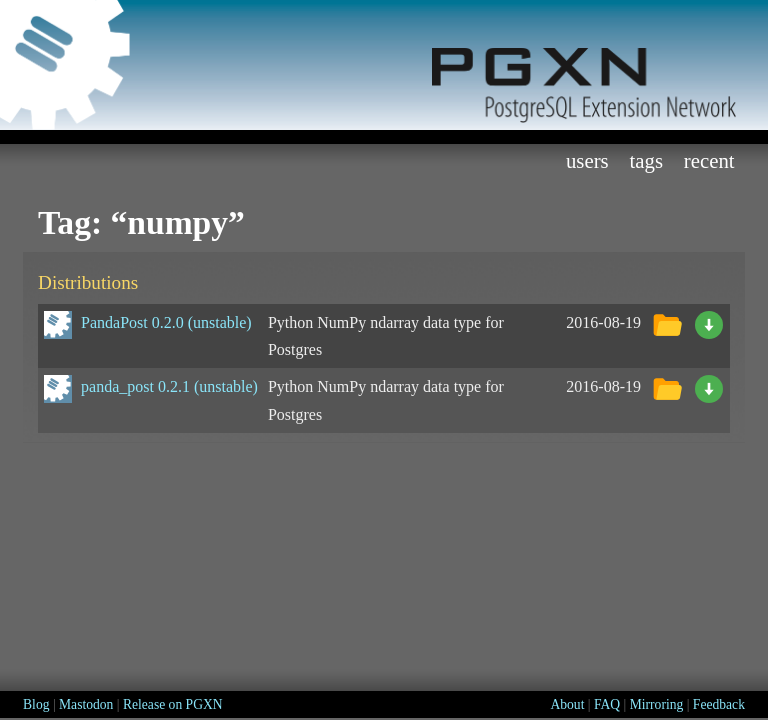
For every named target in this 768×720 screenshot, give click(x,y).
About (567, 704)
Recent (709, 160)
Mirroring (657, 704)
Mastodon (86, 704)
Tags (646, 160)
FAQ (607, 704)
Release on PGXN (173, 704)
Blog (36, 704)
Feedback (719, 704)
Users (587, 160)
